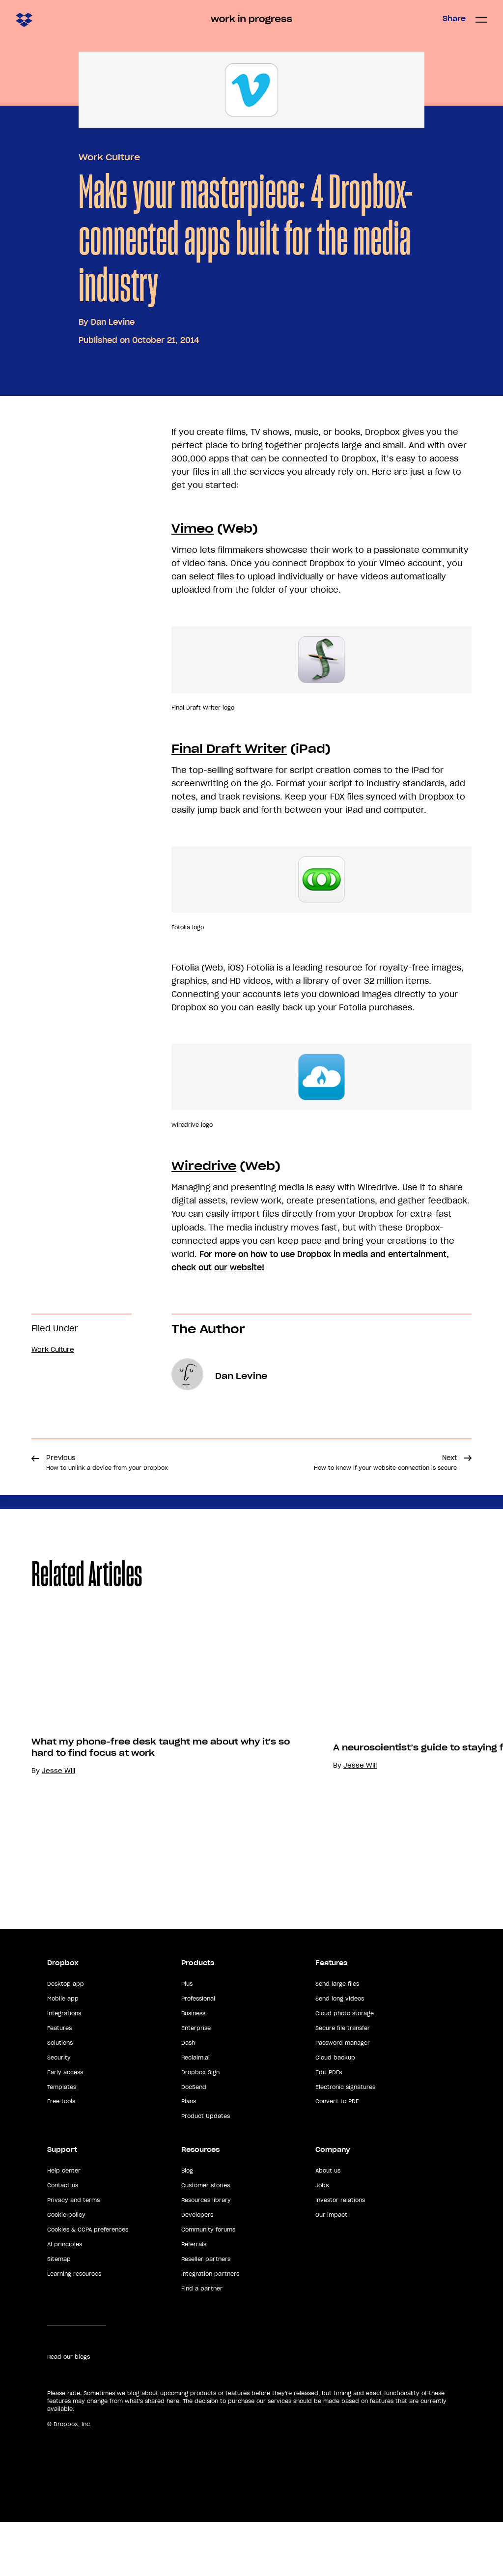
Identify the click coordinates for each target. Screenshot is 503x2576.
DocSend (193, 2141)
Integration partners (210, 2327)
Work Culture (109, 157)
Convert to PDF (337, 2155)
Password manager (342, 2096)
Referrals (193, 2298)
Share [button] (454, 18)
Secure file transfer (342, 2082)
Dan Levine (113, 322)
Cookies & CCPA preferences (87, 2283)
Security (59, 2111)
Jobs (322, 2239)
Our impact (331, 2268)
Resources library (206, 2254)
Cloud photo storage (344, 2067)
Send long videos (339, 2052)
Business (193, 2067)
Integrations (64, 2067)
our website (238, 1267)
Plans (188, 2155)
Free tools (61, 2155)
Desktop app (65, 2037)
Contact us (62, 2239)
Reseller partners (205, 2313)
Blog (187, 2224)
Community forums (208, 2283)
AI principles (64, 2298)
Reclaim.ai (195, 2111)
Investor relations (340, 2254)
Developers (197, 2268)
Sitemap (59, 2313)
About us (327, 2224)
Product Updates (205, 2170)
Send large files (337, 2037)
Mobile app (63, 2052)
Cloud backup (335, 2111)
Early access (65, 2126)
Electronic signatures (345, 2141)
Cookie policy (66, 2268)
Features (59, 2082)
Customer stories (205, 2239)
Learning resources (74, 2327)
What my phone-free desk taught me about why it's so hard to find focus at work (160, 1854)
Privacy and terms (73, 2254)
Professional (198, 2052)
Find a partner (202, 2342)
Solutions (60, 2096)
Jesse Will (58, 1878)
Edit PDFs (328, 2126)
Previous (107, 1462)
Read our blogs (68, 2410)
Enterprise (196, 2082)
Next (385, 1462)
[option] (151, 1773)
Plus (187, 2037)
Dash (188, 2096)
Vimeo (192, 528)
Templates (61, 2141)
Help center (64, 2224)
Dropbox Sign (200, 2126)
